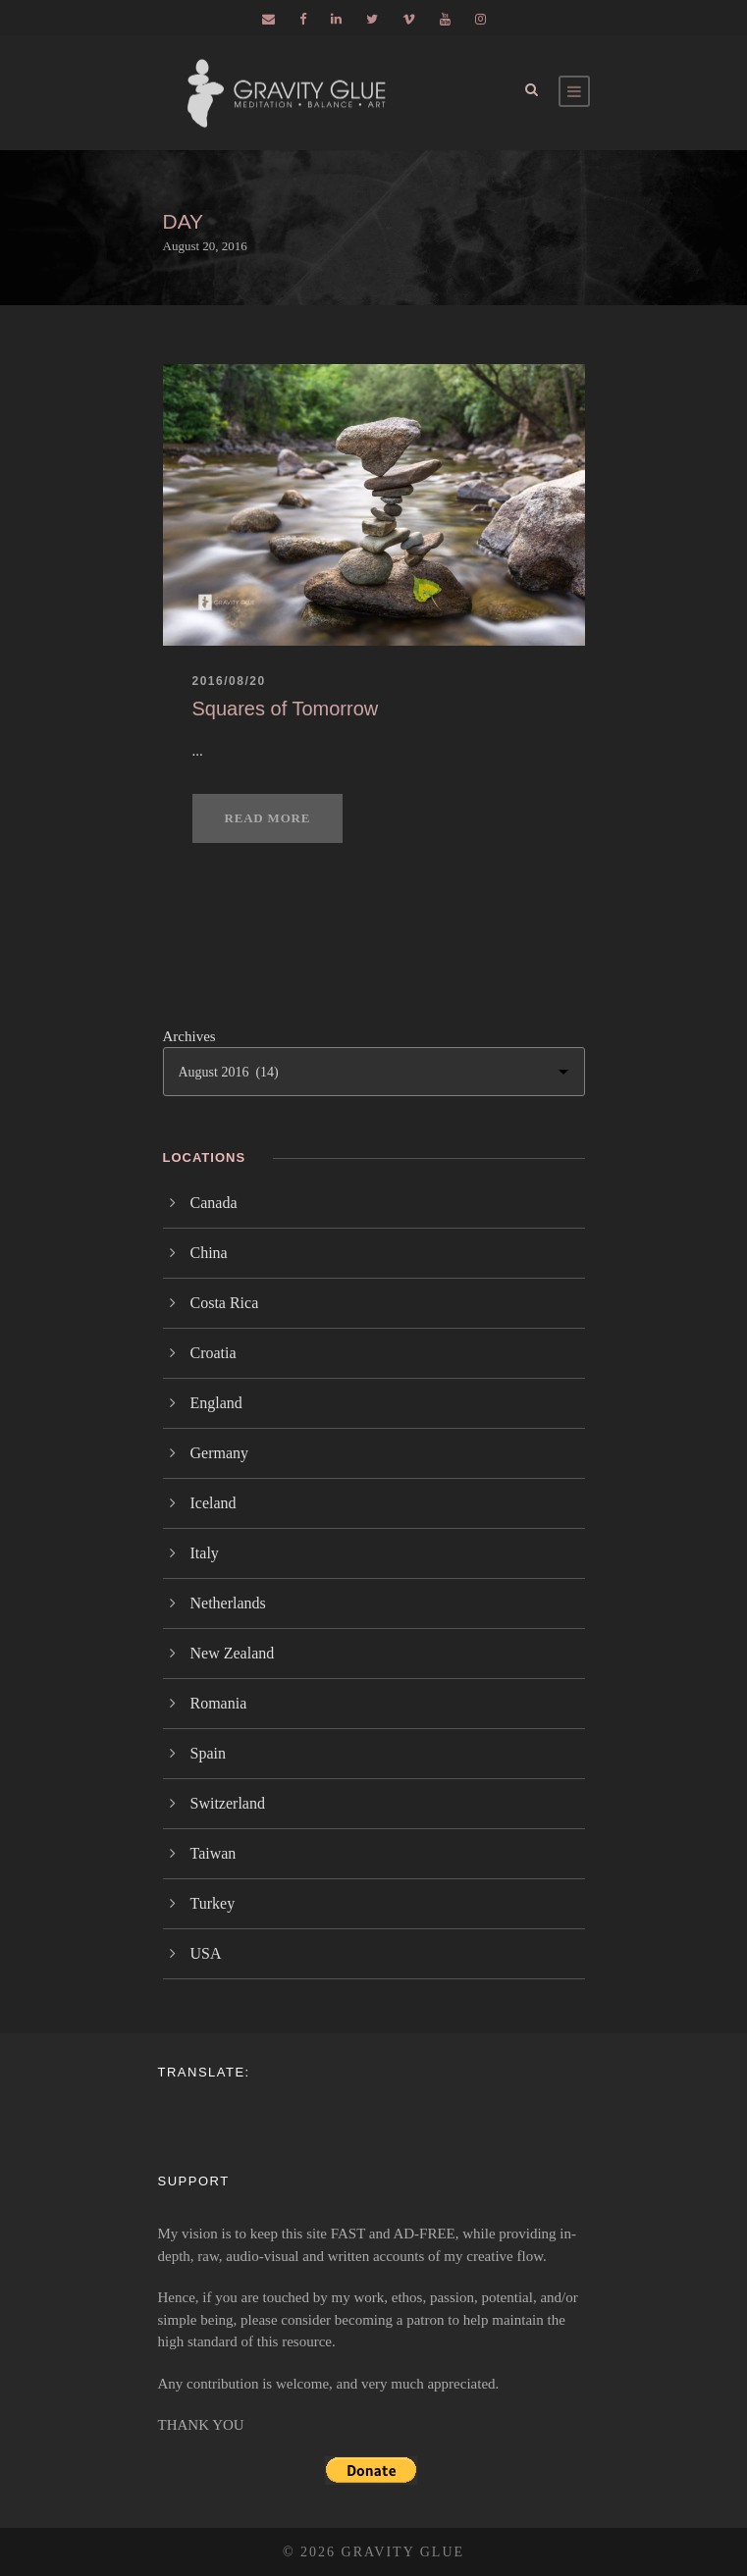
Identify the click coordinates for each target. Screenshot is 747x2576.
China (209, 1252)
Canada (214, 1202)
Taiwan (213, 1853)
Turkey (213, 1903)
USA (206, 1953)
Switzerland (227, 1803)
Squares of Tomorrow (285, 708)
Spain (208, 1753)
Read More (268, 818)
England (216, 1402)
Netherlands (228, 1603)
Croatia (213, 1352)
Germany (219, 1453)
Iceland (213, 1503)
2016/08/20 (229, 681)
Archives (189, 1036)
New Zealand (232, 1653)
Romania (218, 1703)
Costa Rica (224, 1302)
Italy (204, 1553)
